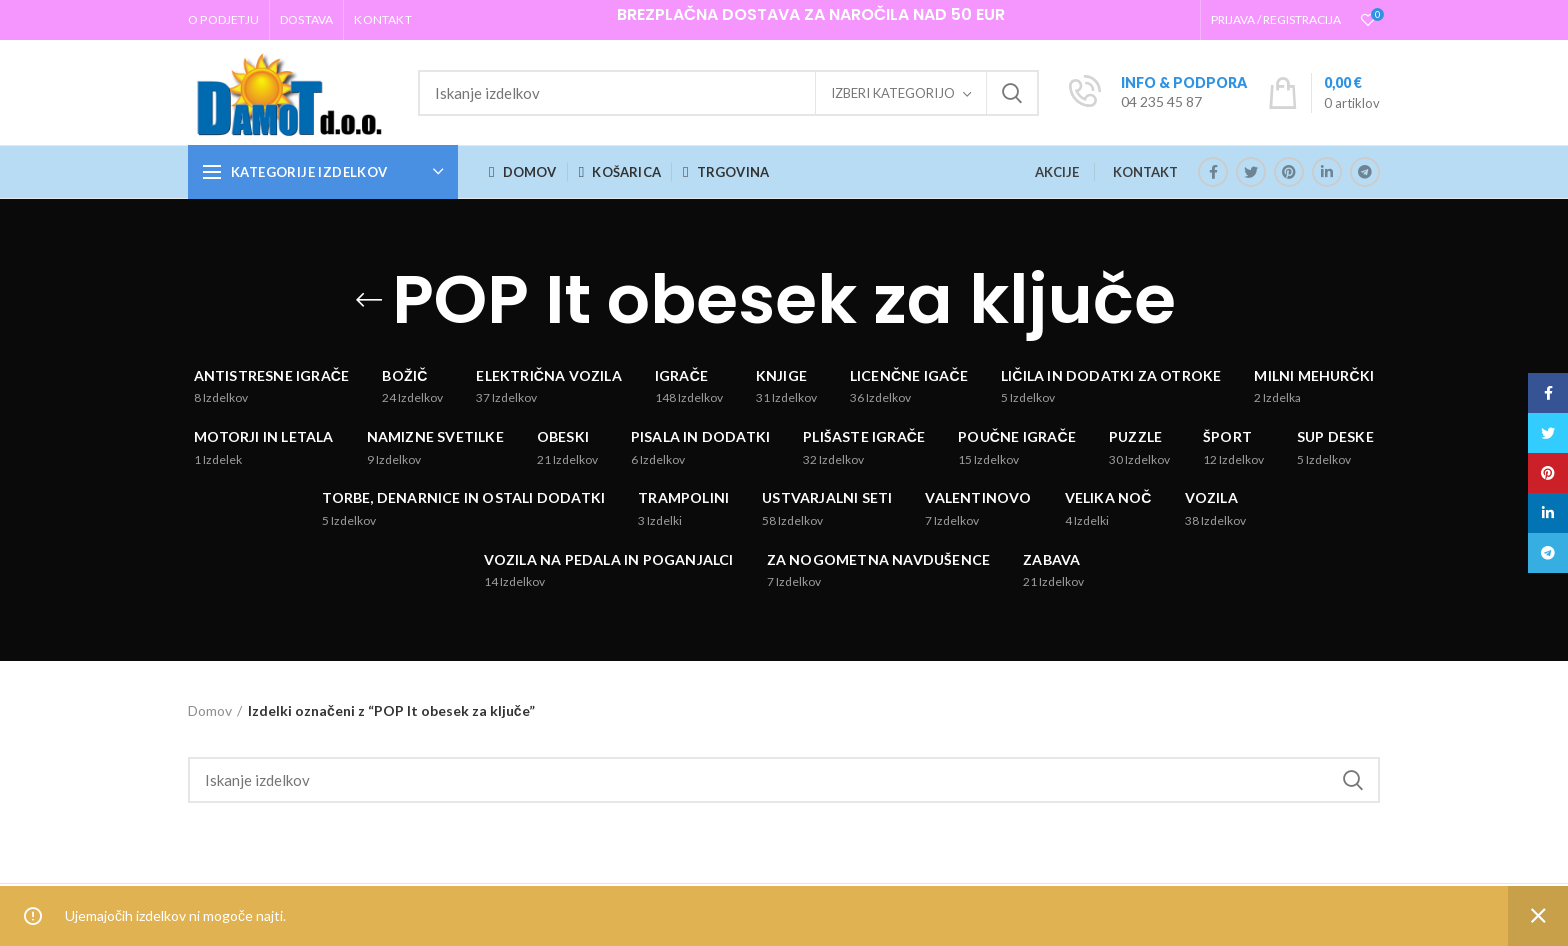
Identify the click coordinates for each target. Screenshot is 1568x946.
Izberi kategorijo (893, 93)
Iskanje (1012, 93)
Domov (210, 710)
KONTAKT (1145, 172)
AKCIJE (1057, 172)
